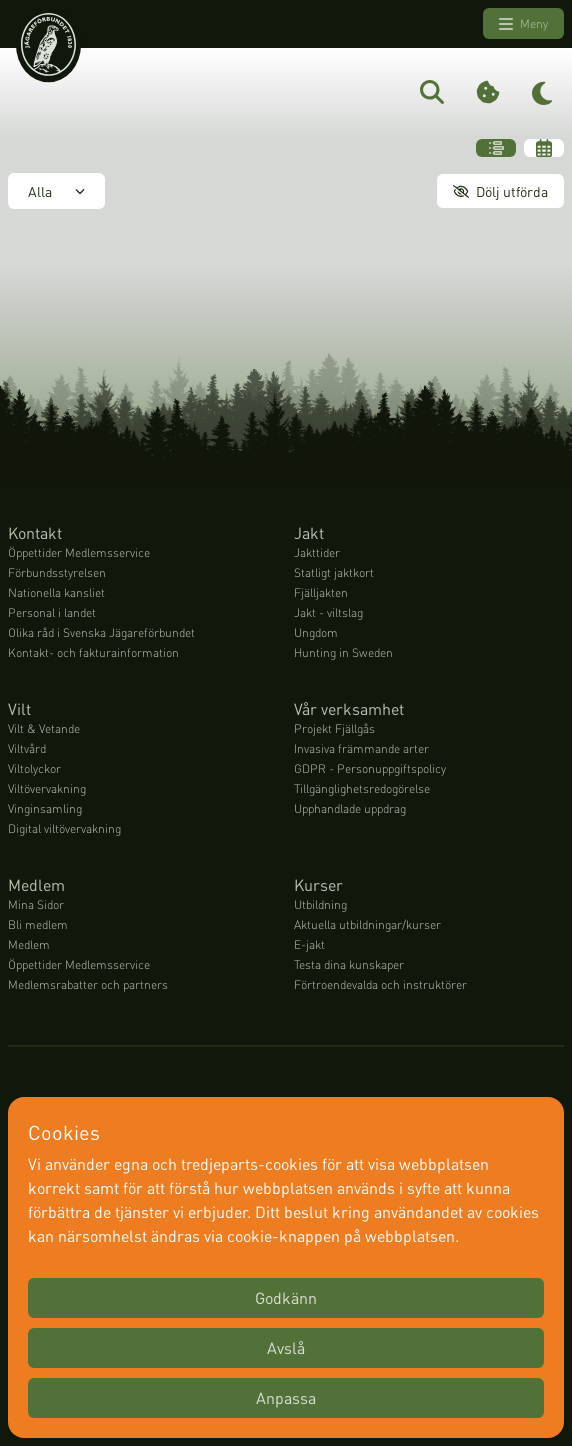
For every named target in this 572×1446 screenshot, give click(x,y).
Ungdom (316, 632)
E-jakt (309, 944)
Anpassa (286, 1397)
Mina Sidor (36, 904)
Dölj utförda (500, 191)
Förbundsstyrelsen (57, 572)
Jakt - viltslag (328, 612)
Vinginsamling (45, 808)
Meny (523, 24)
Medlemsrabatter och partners (88, 984)
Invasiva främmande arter (361, 748)
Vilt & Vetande (44, 728)
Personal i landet (52, 612)
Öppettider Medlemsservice (79, 552)
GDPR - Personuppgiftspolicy (370, 768)
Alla (56, 191)
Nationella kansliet (56, 592)
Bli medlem (38, 924)
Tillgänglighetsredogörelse (362, 788)
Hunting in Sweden (343, 652)
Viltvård (27, 748)
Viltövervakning (47, 788)
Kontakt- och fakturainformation (93, 652)
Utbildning (320, 904)
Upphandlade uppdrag (350, 808)
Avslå (286, 1347)
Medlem (29, 944)
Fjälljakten (321, 592)
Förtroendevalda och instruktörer (380, 984)
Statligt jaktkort (334, 572)
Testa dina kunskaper (349, 964)
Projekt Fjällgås (334, 728)
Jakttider (317, 552)
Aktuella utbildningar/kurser (367, 924)
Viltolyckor (34, 768)
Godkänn (286, 1297)
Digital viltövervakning (64, 828)
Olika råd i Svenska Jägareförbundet (101, 632)
